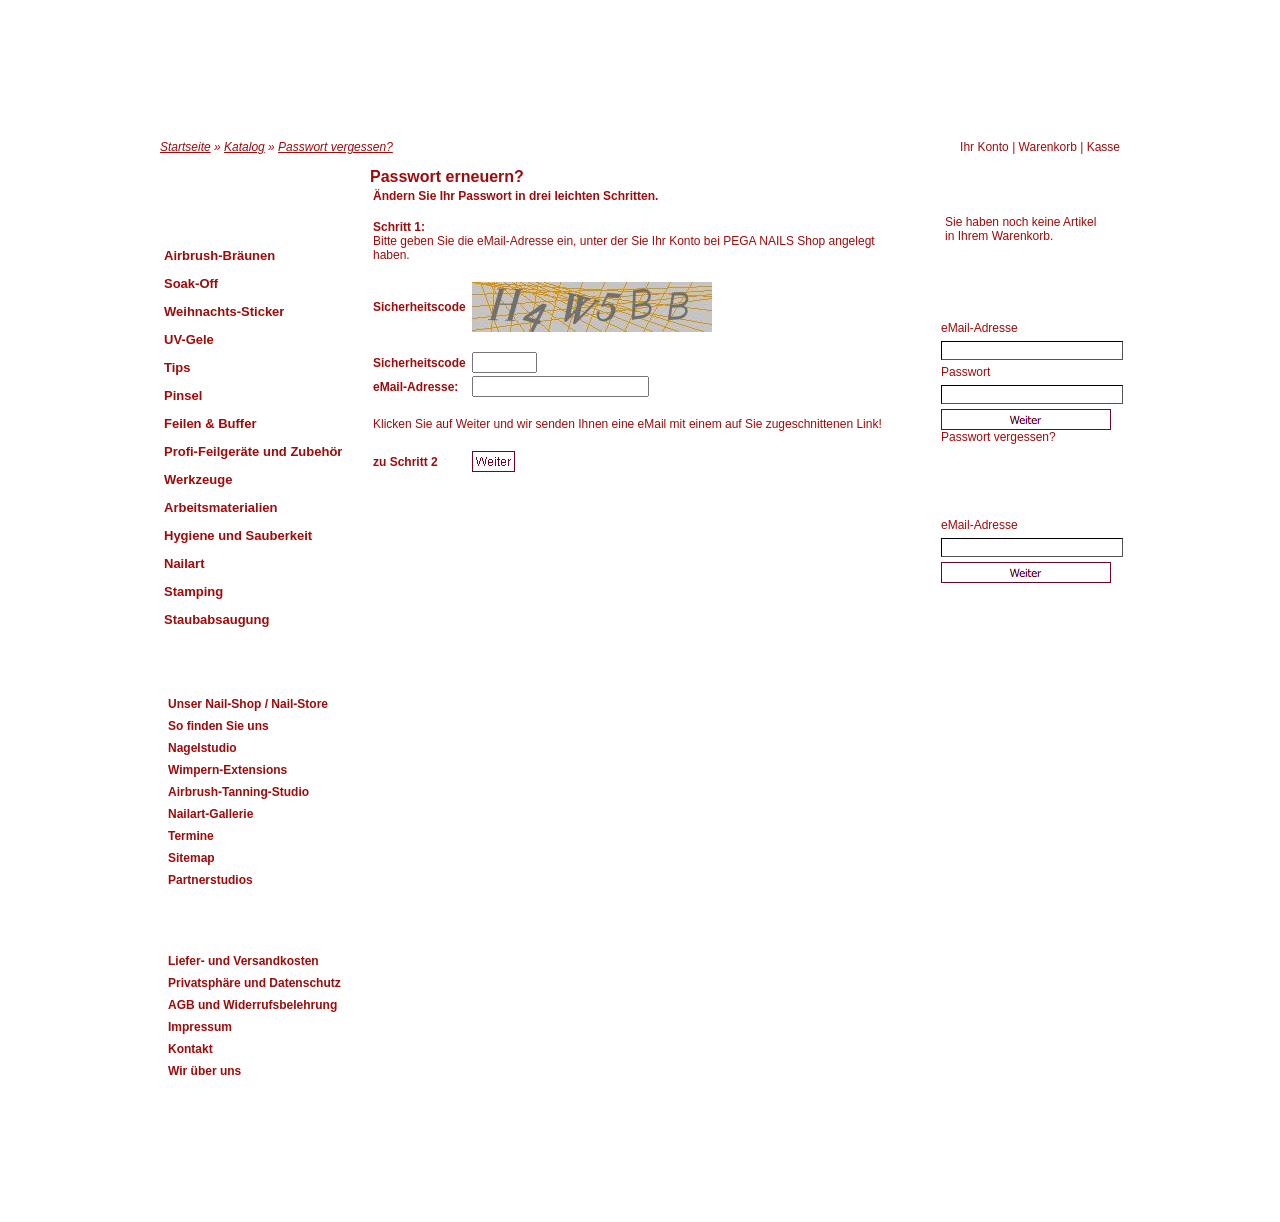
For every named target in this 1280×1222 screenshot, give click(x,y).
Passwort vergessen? (335, 147)
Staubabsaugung (216, 619)
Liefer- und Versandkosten (243, 961)
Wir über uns (204, 1071)
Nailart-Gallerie (210, 814)
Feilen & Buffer (210, 423)
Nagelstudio (202, 748)
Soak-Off (191, 283)
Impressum (200, 1027)
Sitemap (191, 858)
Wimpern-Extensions (227, 770)
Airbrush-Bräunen (219, 255)
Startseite (185, 147)
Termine (191, 836)
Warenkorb (1048, 147)
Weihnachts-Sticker (224, 311)
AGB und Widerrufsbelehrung (252, 1005)
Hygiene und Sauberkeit (238, 535)
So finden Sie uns (218, 726)
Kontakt (190, 1049)
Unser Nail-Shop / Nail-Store (248, 704)
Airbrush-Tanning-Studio (238, 792)
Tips (177, 367)
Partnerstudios (210, 880)
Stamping (193, 591)
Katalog (244, 147)
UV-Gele (189, 339)
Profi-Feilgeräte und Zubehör (253, 451)
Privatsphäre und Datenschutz (254, 983)
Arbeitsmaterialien (220, 507)
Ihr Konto (984, 147)
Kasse (1103, 147)
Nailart (184, 563)
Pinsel (183, 395)
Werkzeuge (198, 479)
